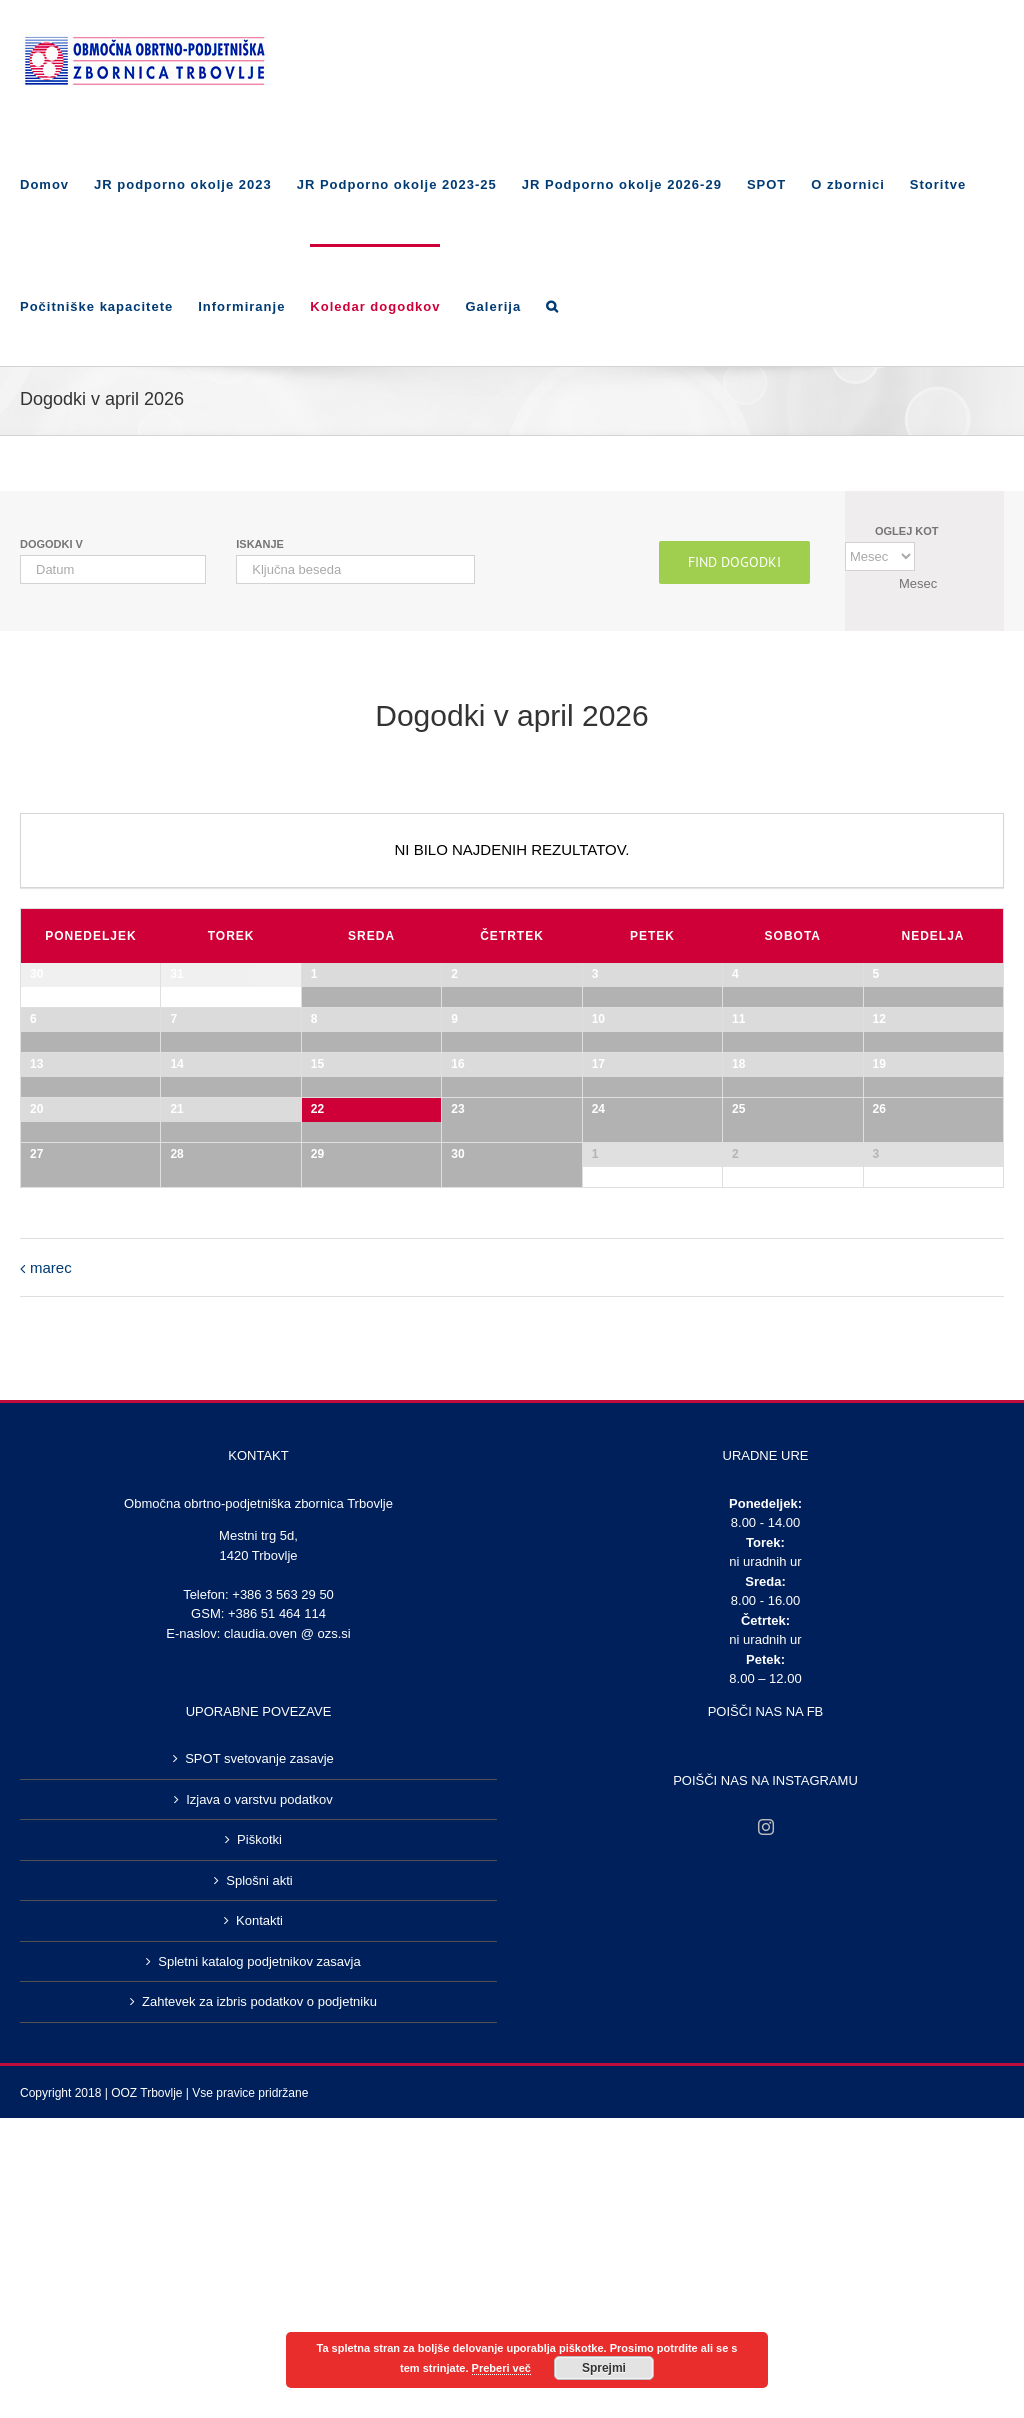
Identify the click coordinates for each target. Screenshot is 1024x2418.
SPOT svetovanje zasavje (259, 2258)
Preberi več (501, 2368)
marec (51, 1767)
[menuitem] (57, 183)
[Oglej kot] (880, 556)
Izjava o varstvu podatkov (259, 2299)
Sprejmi (604, 2368)
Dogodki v (51, 544)
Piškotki (259, 2339)
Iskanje (260, 544)
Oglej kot (907, 531)
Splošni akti (259, 2380)
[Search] (552, 305)
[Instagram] (766, 2327)
